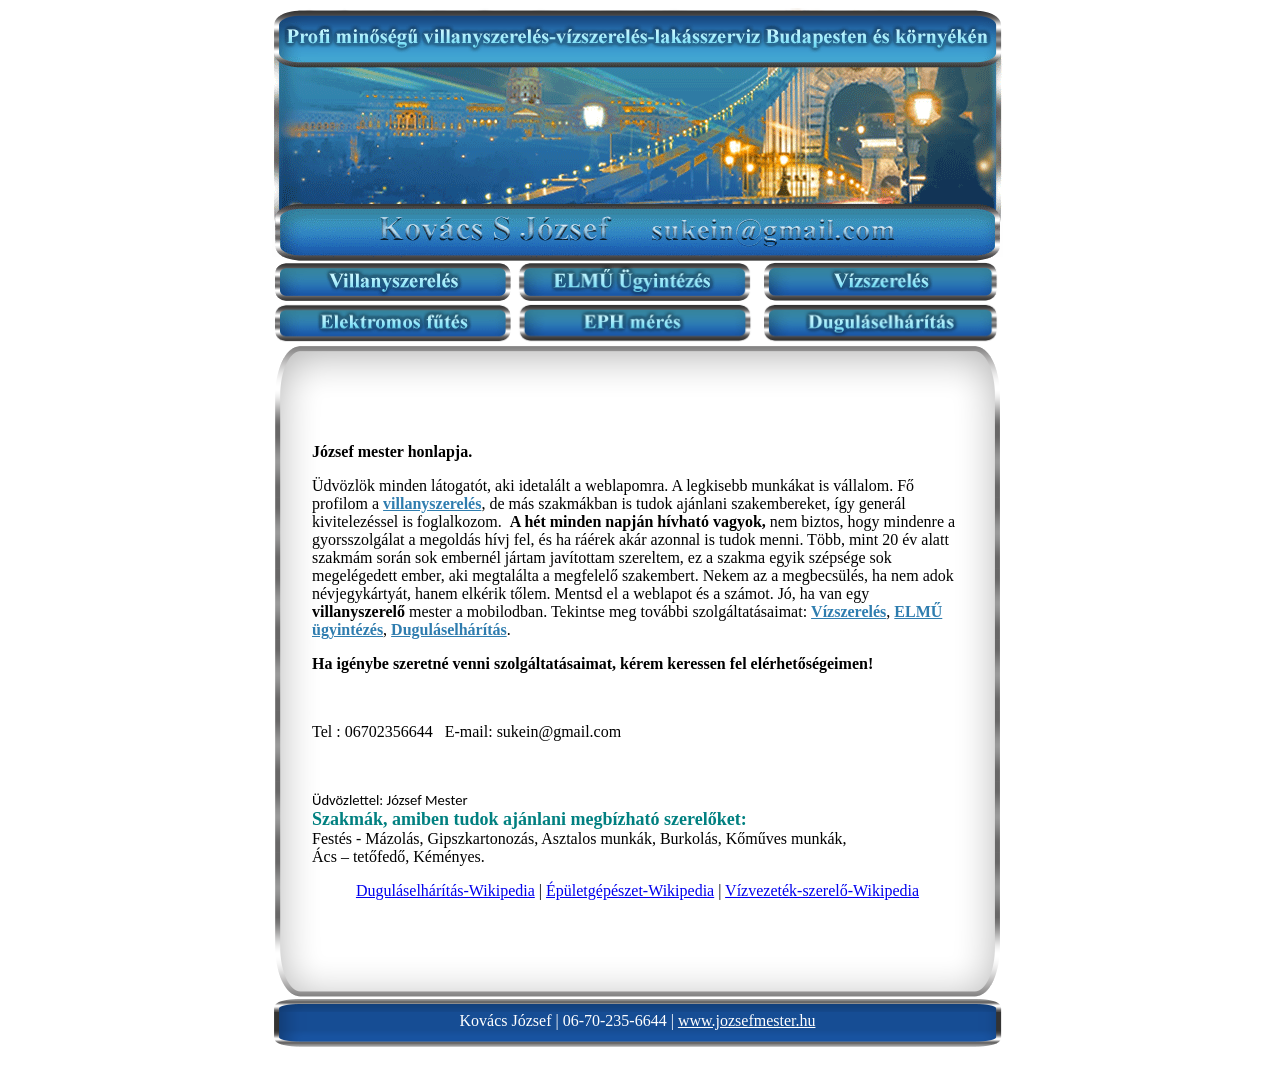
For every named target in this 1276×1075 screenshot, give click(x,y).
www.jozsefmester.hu (747, 1020)
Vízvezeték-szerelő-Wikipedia (822, 890)
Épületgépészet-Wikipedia (630, 890)
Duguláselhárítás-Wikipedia (445, 890)
